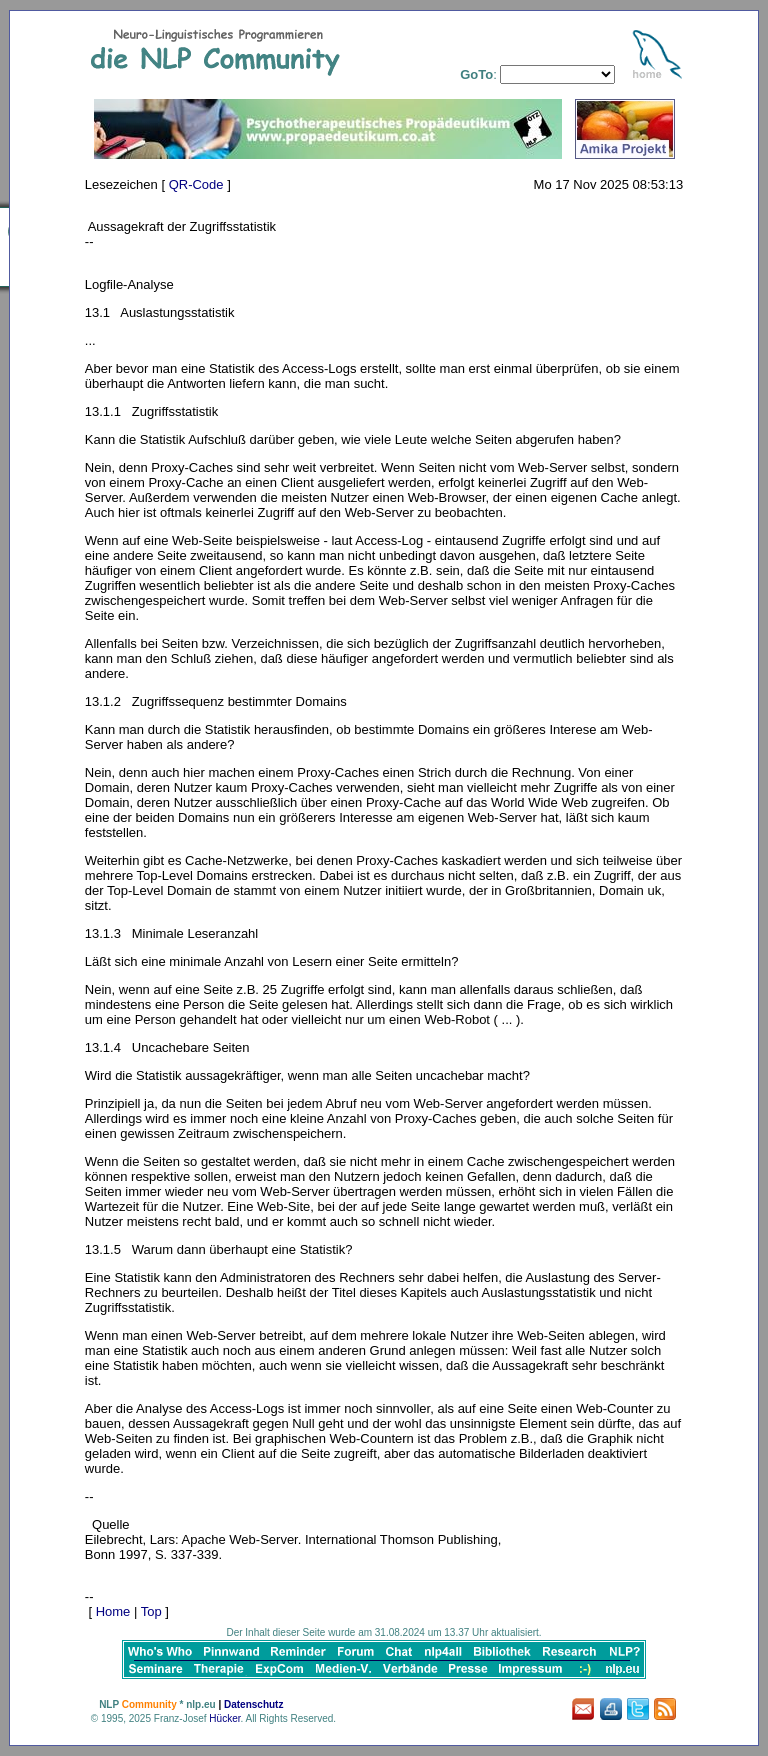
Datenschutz (253, 1704)
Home (113, 1611)
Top (151, 1611)
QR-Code (196, 184)
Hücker (224, 1718)
